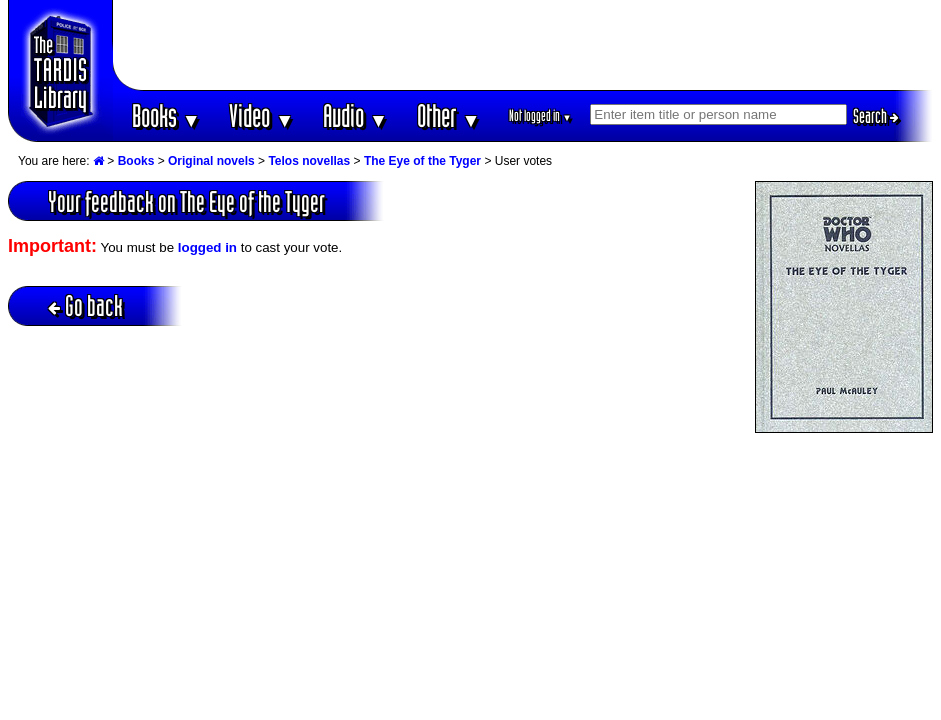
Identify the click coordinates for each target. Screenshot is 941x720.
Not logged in (540, 115)
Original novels (211, 161)
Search (876, 116)
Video (261, 115)
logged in (207, 247)
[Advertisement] (523, 45)
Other (449, 115)
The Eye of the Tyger (422, 161)
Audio (355, 115)
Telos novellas (309, 161)
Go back (85, 305)
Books (166, 115)
